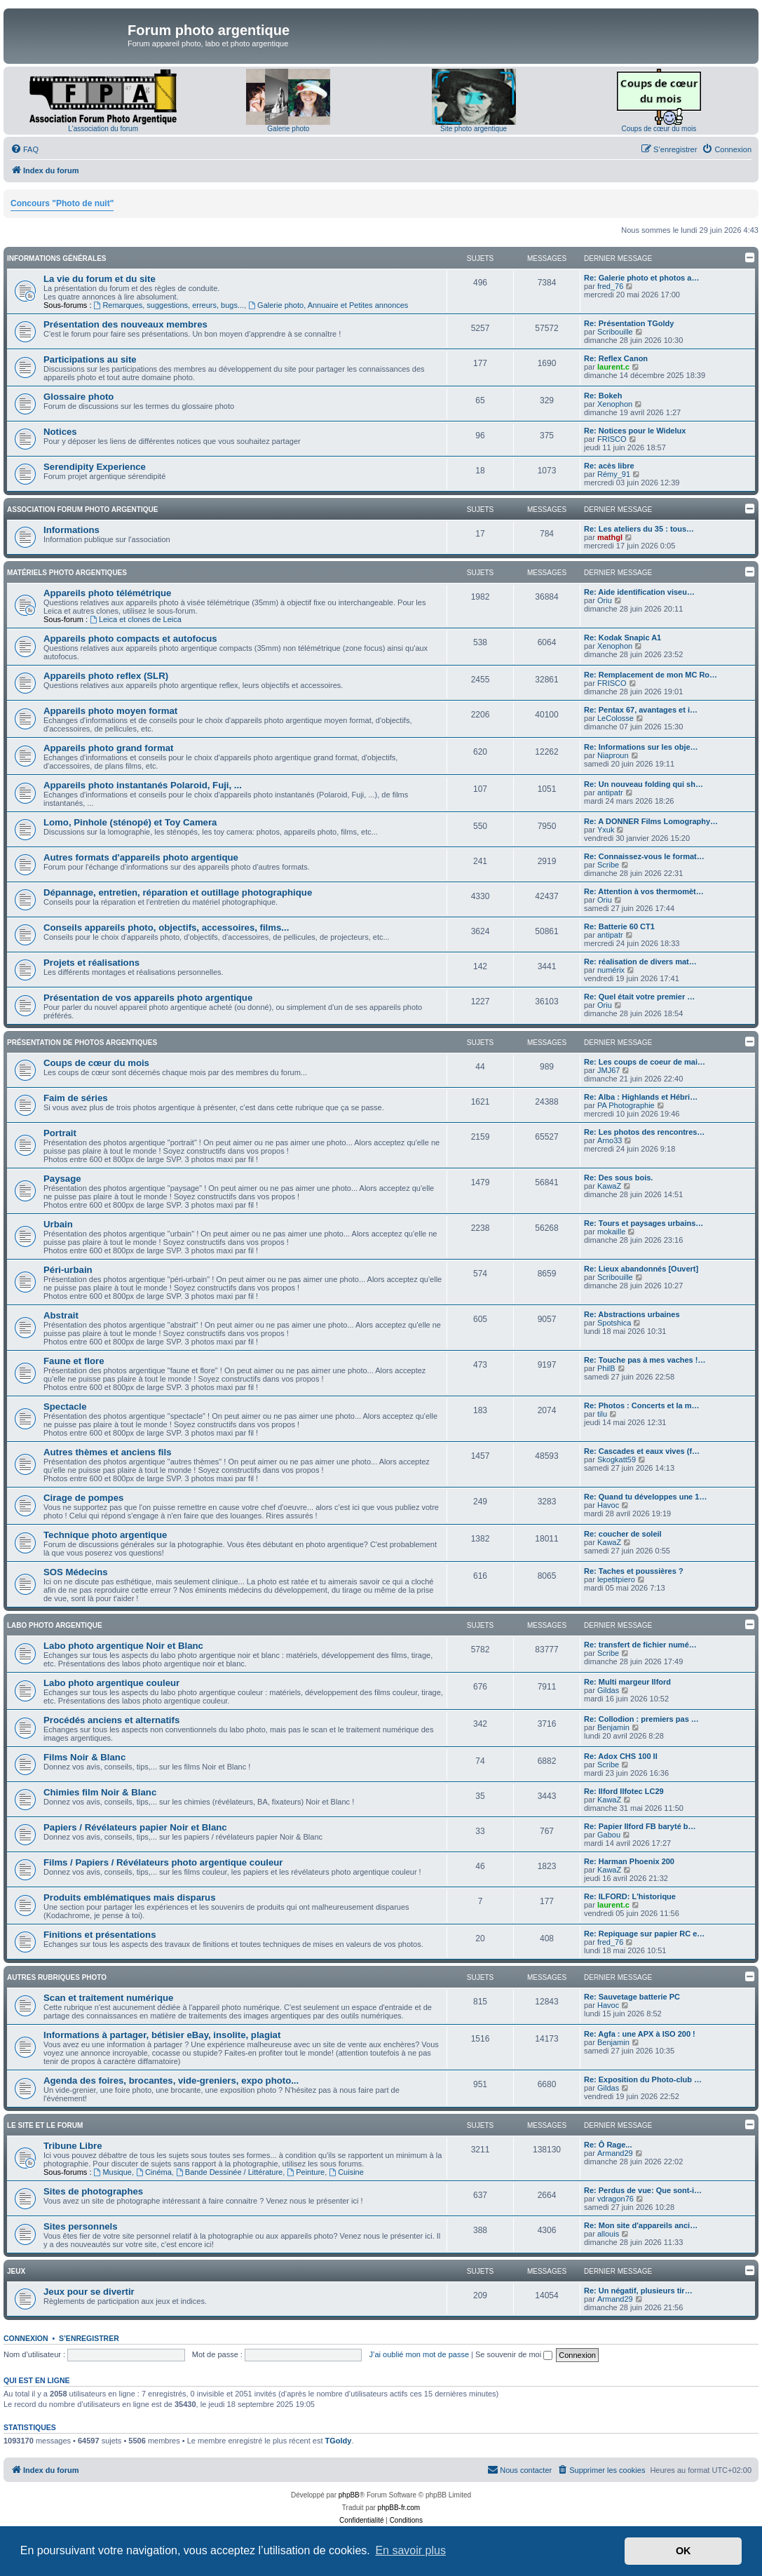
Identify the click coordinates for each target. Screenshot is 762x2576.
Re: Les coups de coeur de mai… (644, 1062)
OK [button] (683, 2550)
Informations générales (56, 258)
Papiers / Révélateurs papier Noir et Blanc (135, 1827)
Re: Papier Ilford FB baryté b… (640, 1826)
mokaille (611, 1231)
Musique (113, 2172)
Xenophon (614, 404)
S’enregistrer (89, 2338)
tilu (602, 1414)
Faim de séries (75, 1098)
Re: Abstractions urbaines (632, 1314)
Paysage (62, 1178)
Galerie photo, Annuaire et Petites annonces (328, 305)
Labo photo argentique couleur (111, 1683)
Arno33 (609, 1140)
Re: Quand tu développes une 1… (645, 1496)
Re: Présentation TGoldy (629, 323)
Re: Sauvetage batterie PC (632, 1996)
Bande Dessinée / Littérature (229, 2172)
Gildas (608, 1690)
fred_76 (610, 286)
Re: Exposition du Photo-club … (643, 2079)
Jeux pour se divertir (89, 2291)
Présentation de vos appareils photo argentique (147, 997)
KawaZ (609, 1186)
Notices (60, 431)
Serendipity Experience (94, 466)
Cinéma (154, 2172)
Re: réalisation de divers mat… (640, 961)
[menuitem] (25, 149)
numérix (611, 970)
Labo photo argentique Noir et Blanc (123, 1645)
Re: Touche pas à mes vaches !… (644, 1360)
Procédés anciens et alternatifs (111, 1720)
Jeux (16, 2271)
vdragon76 (615, 2198)
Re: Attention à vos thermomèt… (644, 891)
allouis (608, 2234)
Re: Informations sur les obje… (641, 747)
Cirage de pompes (83, 1497)
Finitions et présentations (99, 1934)
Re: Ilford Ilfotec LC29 (624, 1791)
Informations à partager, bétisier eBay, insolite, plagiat (161, 2035)
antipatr (610, 792)
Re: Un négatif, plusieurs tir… (638, 2290)
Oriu (604, 600)
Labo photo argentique (54, 1625)
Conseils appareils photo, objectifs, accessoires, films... (166, 927)
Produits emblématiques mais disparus (129, 1897)
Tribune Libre (72, 2145)
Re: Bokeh (603, 395)
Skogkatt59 (616, 1459)
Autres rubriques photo (57, 1977)
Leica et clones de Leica (136, 619)
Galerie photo (288, 129)
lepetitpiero (616, 1579)
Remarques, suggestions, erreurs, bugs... (169, 305)
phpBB (349, 2495)
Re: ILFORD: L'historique (630, 1896)
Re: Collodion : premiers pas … (641, 1719)
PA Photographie (626, 1105)
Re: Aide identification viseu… (639, 592)
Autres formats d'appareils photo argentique (140, 857)
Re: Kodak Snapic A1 (622, 637)
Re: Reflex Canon (616, 358)
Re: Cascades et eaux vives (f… (642, 1451)
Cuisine (346, 2172)
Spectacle (65, 1406)
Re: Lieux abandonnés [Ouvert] (641, 1269)
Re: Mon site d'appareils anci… (641, 2225)
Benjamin (613, 1727)
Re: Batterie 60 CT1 (619, 926)
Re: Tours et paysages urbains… (643, 1223)
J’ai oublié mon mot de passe (419, 2354)
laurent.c (613, 367)
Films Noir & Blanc (84, 1757)
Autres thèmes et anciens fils (107, 1452)
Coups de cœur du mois (659, 129)
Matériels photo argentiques (67, 572)
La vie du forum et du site (99, 279)
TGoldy (338, 2440)
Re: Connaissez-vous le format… (644, 856)
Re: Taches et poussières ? (633, 1571)
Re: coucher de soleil (623, 1534)
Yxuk (605, 829)
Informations (71, 530)
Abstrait (61, 1315)
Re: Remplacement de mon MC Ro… (650, 674)
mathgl (609, 537)
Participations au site (90, 359)
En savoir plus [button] (410, 2550)
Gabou (608, 1834)
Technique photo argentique (105, 1535)
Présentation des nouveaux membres (125, 324)
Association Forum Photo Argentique (82, 509)
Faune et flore (73, 1361)
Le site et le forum (45, 2125)
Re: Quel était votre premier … (639, 996)
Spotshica (614, 1323)
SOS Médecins (75, 1572)
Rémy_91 (613, 474)
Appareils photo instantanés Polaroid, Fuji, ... (142, 785)
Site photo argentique (473, 129)
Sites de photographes (93, 2191)
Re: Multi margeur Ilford (627, 1682)
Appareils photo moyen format (110, 711)
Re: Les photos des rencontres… (644, 1132)
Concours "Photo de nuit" (62, 203)
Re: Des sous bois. (618, 1177)
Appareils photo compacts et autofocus (130, 638)
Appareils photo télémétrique (107, 593)
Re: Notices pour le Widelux (635, 430)
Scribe (608, 865)
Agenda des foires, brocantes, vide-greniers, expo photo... (171, 2080)
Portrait (59, 1133)
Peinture (306, 2172)
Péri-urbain (68, 1270)
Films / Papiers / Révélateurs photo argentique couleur (163, 1862)
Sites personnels (80, 2226)
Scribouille (615, 332)
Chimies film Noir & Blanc (99, 1792)
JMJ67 (608, 1070)
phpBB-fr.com (399, 2507)
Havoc (608, 1505)
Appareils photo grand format (108, 748)
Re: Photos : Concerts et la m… (641, 1405)
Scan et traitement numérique (108, 1997)
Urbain (58, 1224)
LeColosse (615, 718)
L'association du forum (103, 129)
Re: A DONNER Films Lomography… (651, 821)
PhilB (606, 1368)
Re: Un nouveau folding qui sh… (643, 784)
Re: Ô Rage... (608, 2144)
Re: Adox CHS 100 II (621, 1756)
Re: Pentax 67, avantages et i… (641, 710)
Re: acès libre (609, 465)
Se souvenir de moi (513, 2354)
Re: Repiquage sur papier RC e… (644, 1933)
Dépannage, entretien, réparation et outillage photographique (177, 892)
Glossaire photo (78, 396)
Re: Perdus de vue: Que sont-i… (643, 2190)
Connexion (26, 2338)
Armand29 (615, 2153)
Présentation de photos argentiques (82, 1042)
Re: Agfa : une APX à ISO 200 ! (639, 2034)
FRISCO (612, 439)
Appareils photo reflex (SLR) (105, 675)
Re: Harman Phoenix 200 (629, 1861)
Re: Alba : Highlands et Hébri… (641, 1097)
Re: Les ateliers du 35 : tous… (639, 529)
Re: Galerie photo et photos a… (641, 278)
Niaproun (613, 755)
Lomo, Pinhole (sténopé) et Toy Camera (130, 822)
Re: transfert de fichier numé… (640, 1644)
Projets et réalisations (91, 962)
